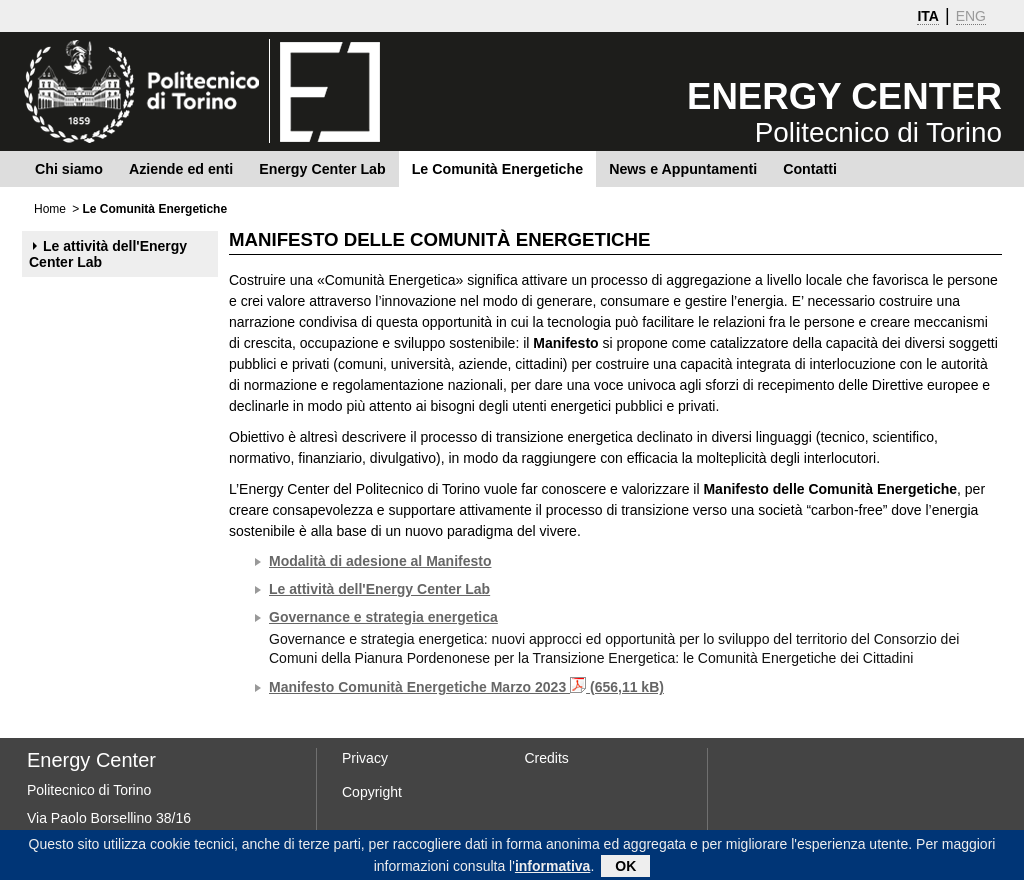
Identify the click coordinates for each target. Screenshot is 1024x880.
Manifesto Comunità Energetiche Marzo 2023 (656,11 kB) (466, 687)
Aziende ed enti (181, 169)
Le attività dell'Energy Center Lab (108, 254)
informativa (552, 868)
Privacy (365, 758)
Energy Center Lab (322, 169)
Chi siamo (69, 169)
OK (625, 868)
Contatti (810, 169)
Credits (547, 758)
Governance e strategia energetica (383, 617)
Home (50, 209)
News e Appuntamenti (683, 169)
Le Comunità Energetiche (497, 169)
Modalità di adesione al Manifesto (380, 561)
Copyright (372, 792)
